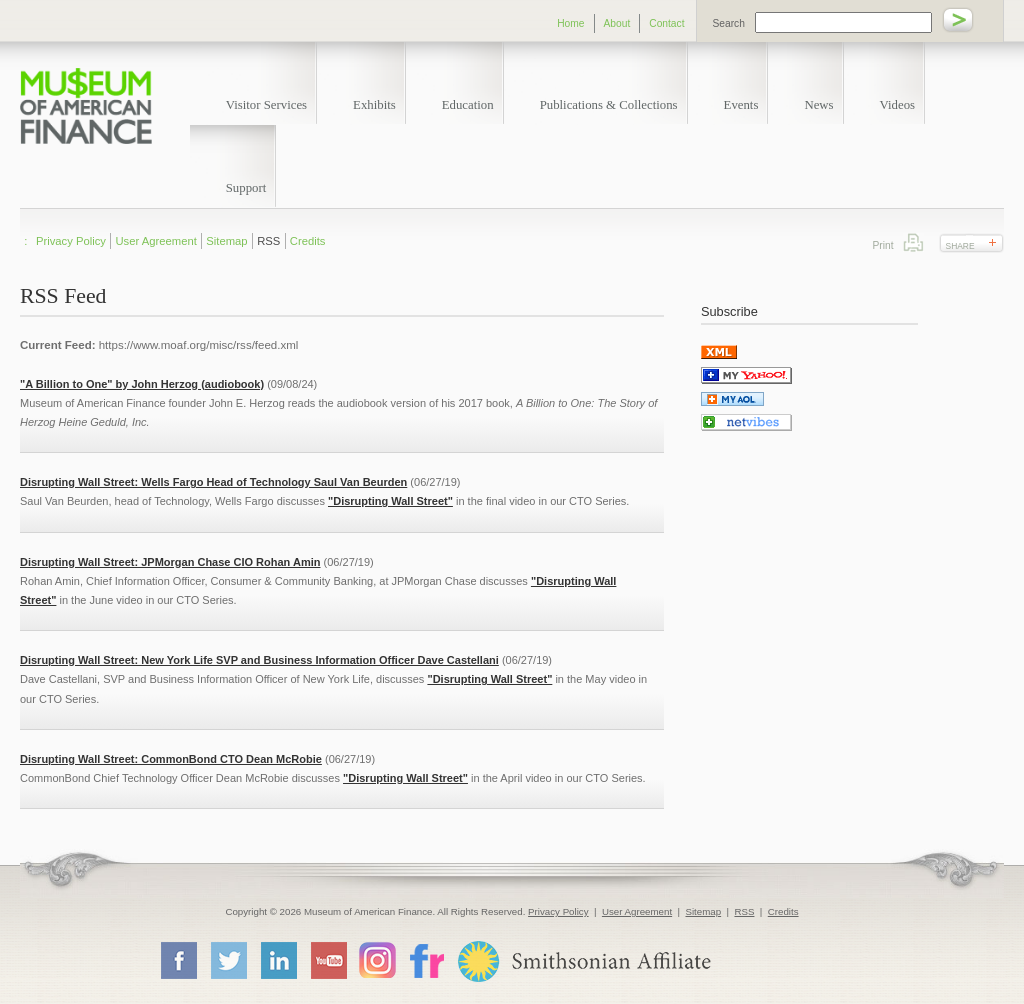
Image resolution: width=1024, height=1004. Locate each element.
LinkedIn (278, 960)
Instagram (377, 959)
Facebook (178, 960)
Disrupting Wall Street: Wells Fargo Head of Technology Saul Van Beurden (213, 482)
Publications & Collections (609, 105)
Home (570, 23)
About (617, 23)
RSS (268, 241)
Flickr (426, 959)
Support (246, 188)
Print (913, 242)
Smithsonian (583, 961)
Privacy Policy (71, 241)
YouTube (328, 960)
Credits (308, 241)
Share (960, 246)
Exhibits (374, 105)
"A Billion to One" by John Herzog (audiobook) (142, 384)
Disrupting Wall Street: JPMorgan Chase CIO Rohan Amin (170, 562)
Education (468, 105)
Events (741, 105)
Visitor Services (266, 105)
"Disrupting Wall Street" (390, 501)
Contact (666, 23)
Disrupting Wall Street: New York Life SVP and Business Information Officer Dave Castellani (259, 660)
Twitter (228, 960)
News (818, 105)
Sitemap (226, 241)
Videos (898, 105)
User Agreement (156, 241)
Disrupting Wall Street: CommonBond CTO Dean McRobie (171, 759)
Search (729, 23)
